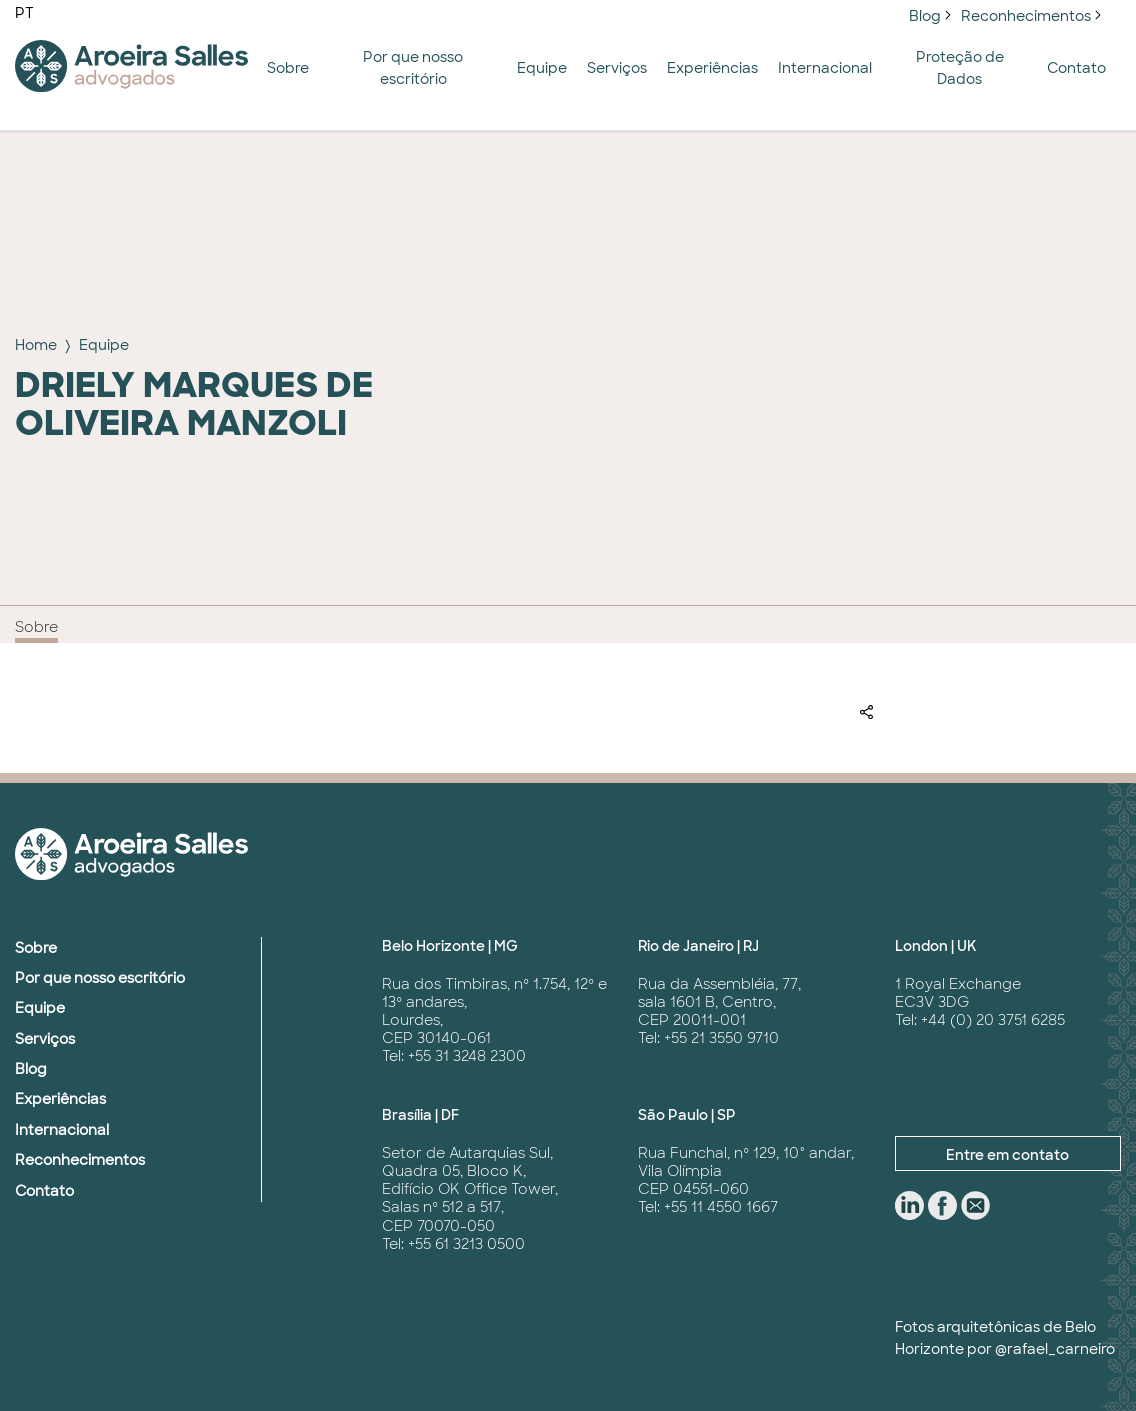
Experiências (712, 68)
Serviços (617, 68)
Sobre (288, 68)
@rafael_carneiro (1055, 1349)
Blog (925, 16)
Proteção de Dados (960, 68)
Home (36, 345)
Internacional (825, 68)
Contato (1076, 68)
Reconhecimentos (1026, 16)
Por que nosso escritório (413, 68)
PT (24, 13)
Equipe (542, 68)
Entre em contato (1007, 1155)
